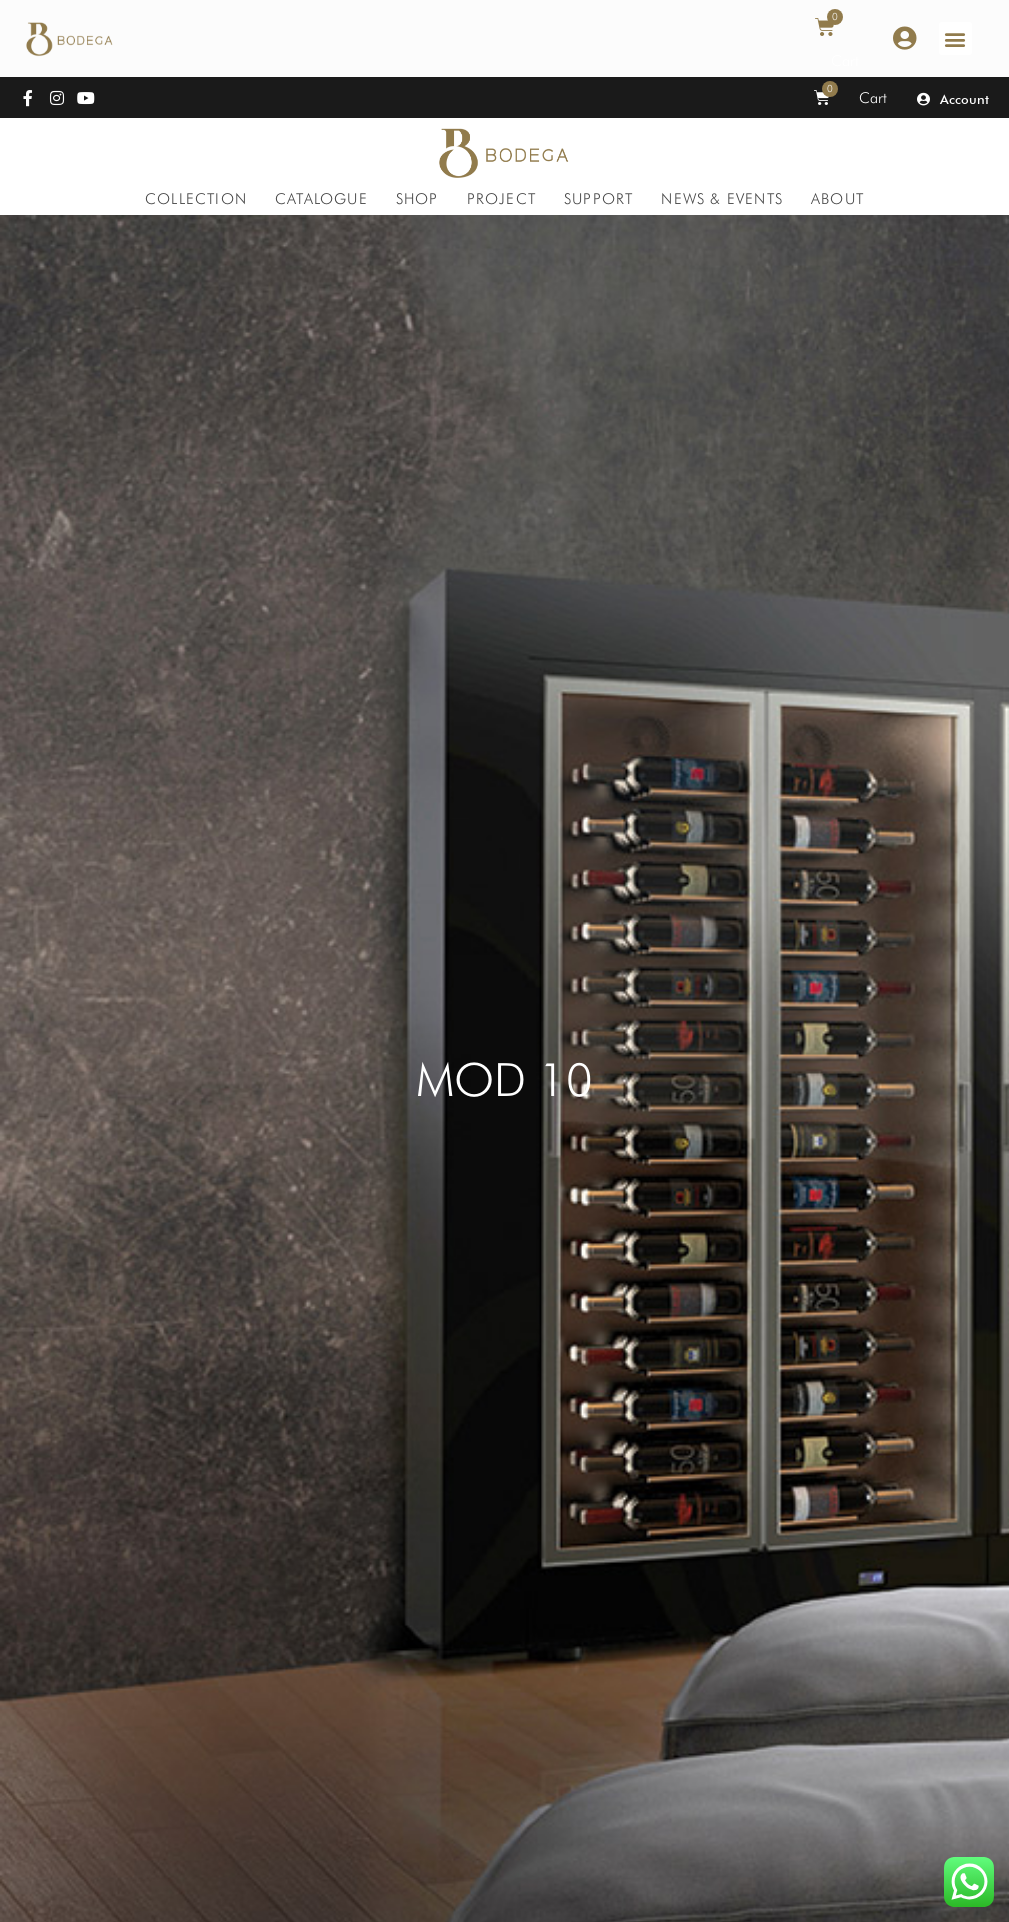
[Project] (501, 199)
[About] (837, 199)
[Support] (598, 199)
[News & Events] (722, 199)
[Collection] (196, 199)
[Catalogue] (321, 199)
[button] (955, 38)
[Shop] (417, 199)
